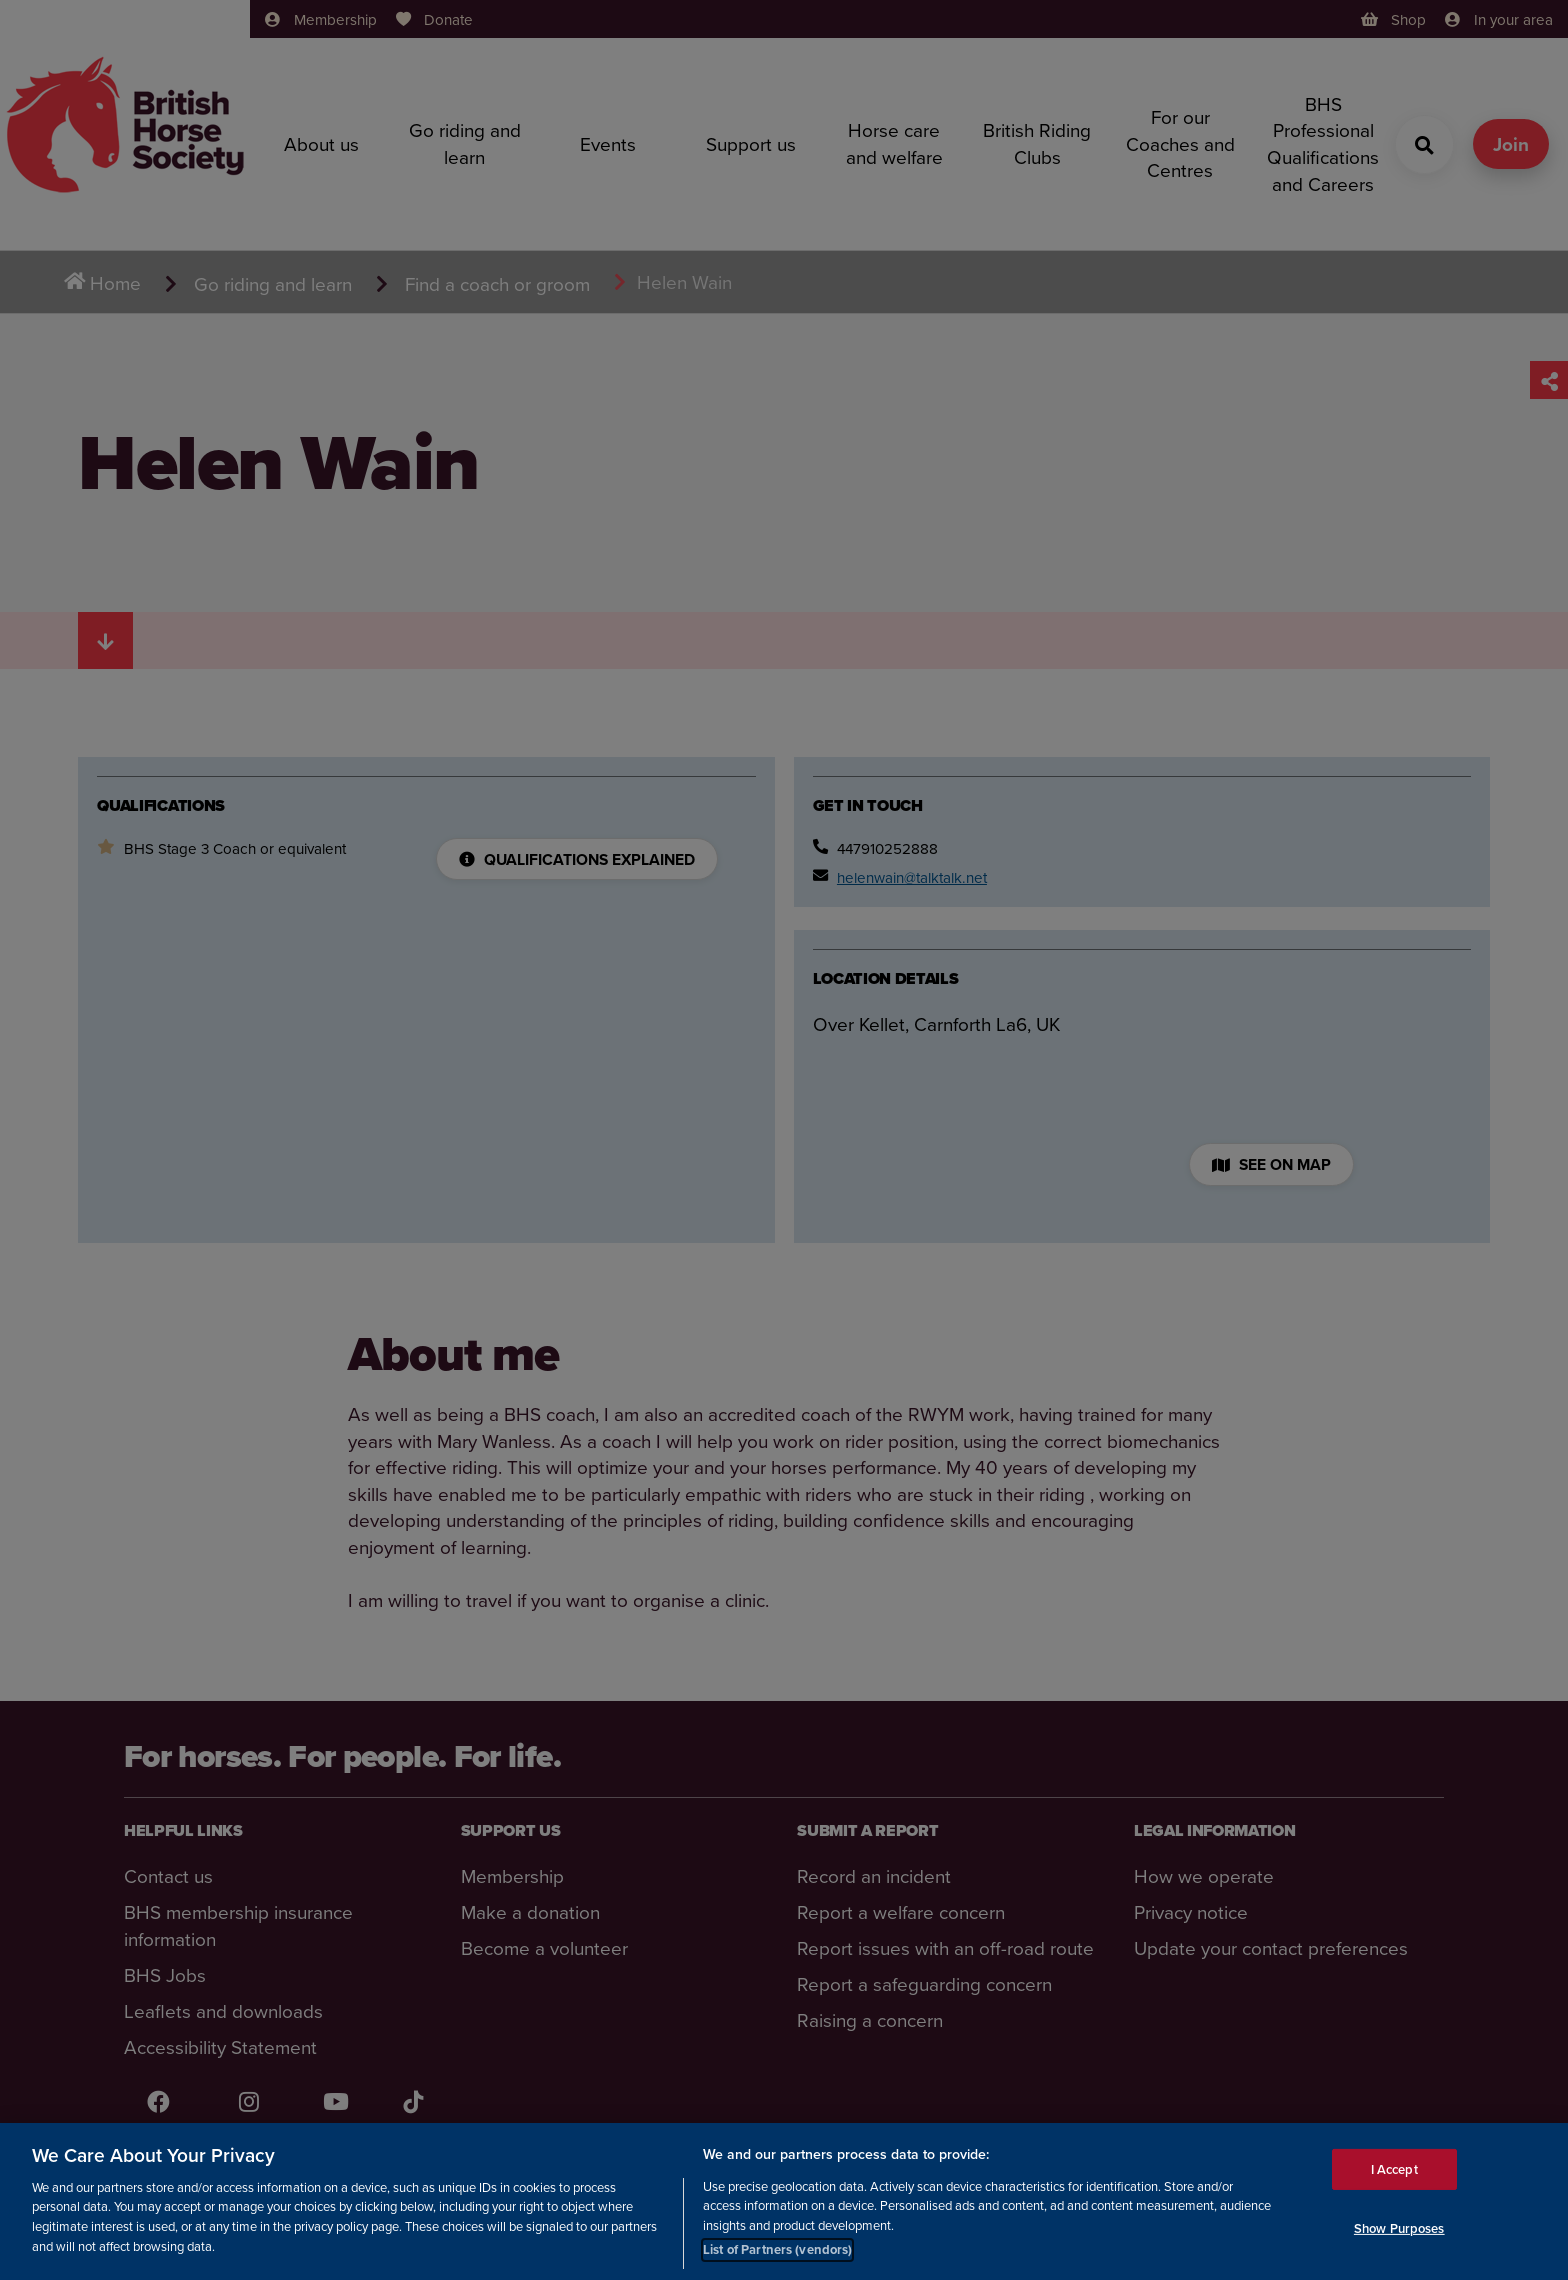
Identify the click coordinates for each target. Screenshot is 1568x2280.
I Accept (1394, 2168)
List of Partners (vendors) (777, 2249)
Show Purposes (1399, 2228)
